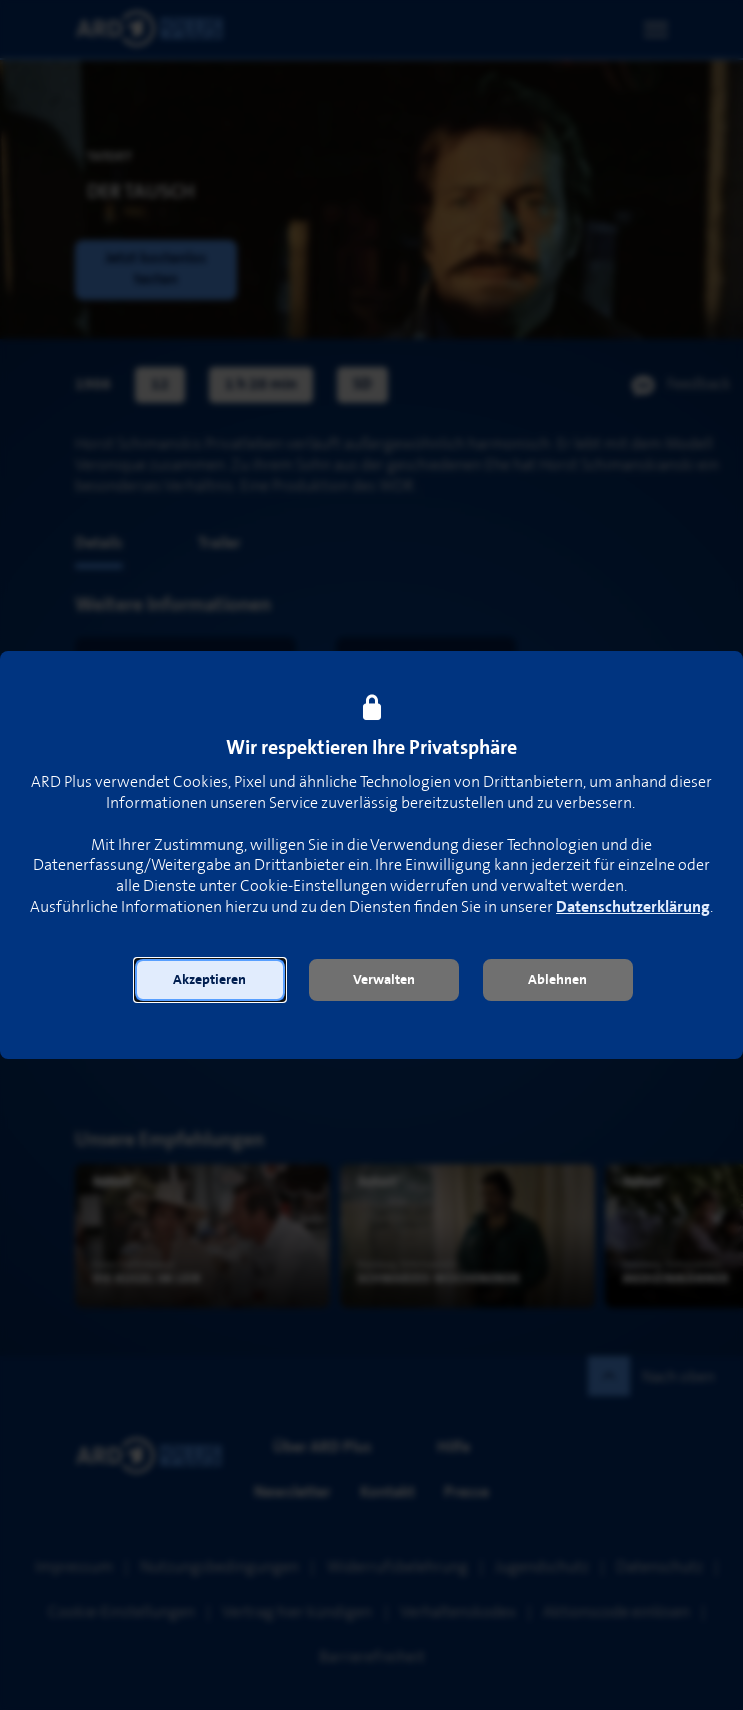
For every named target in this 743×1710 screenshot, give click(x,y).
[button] (210, 980)
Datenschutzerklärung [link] (633, 907)
